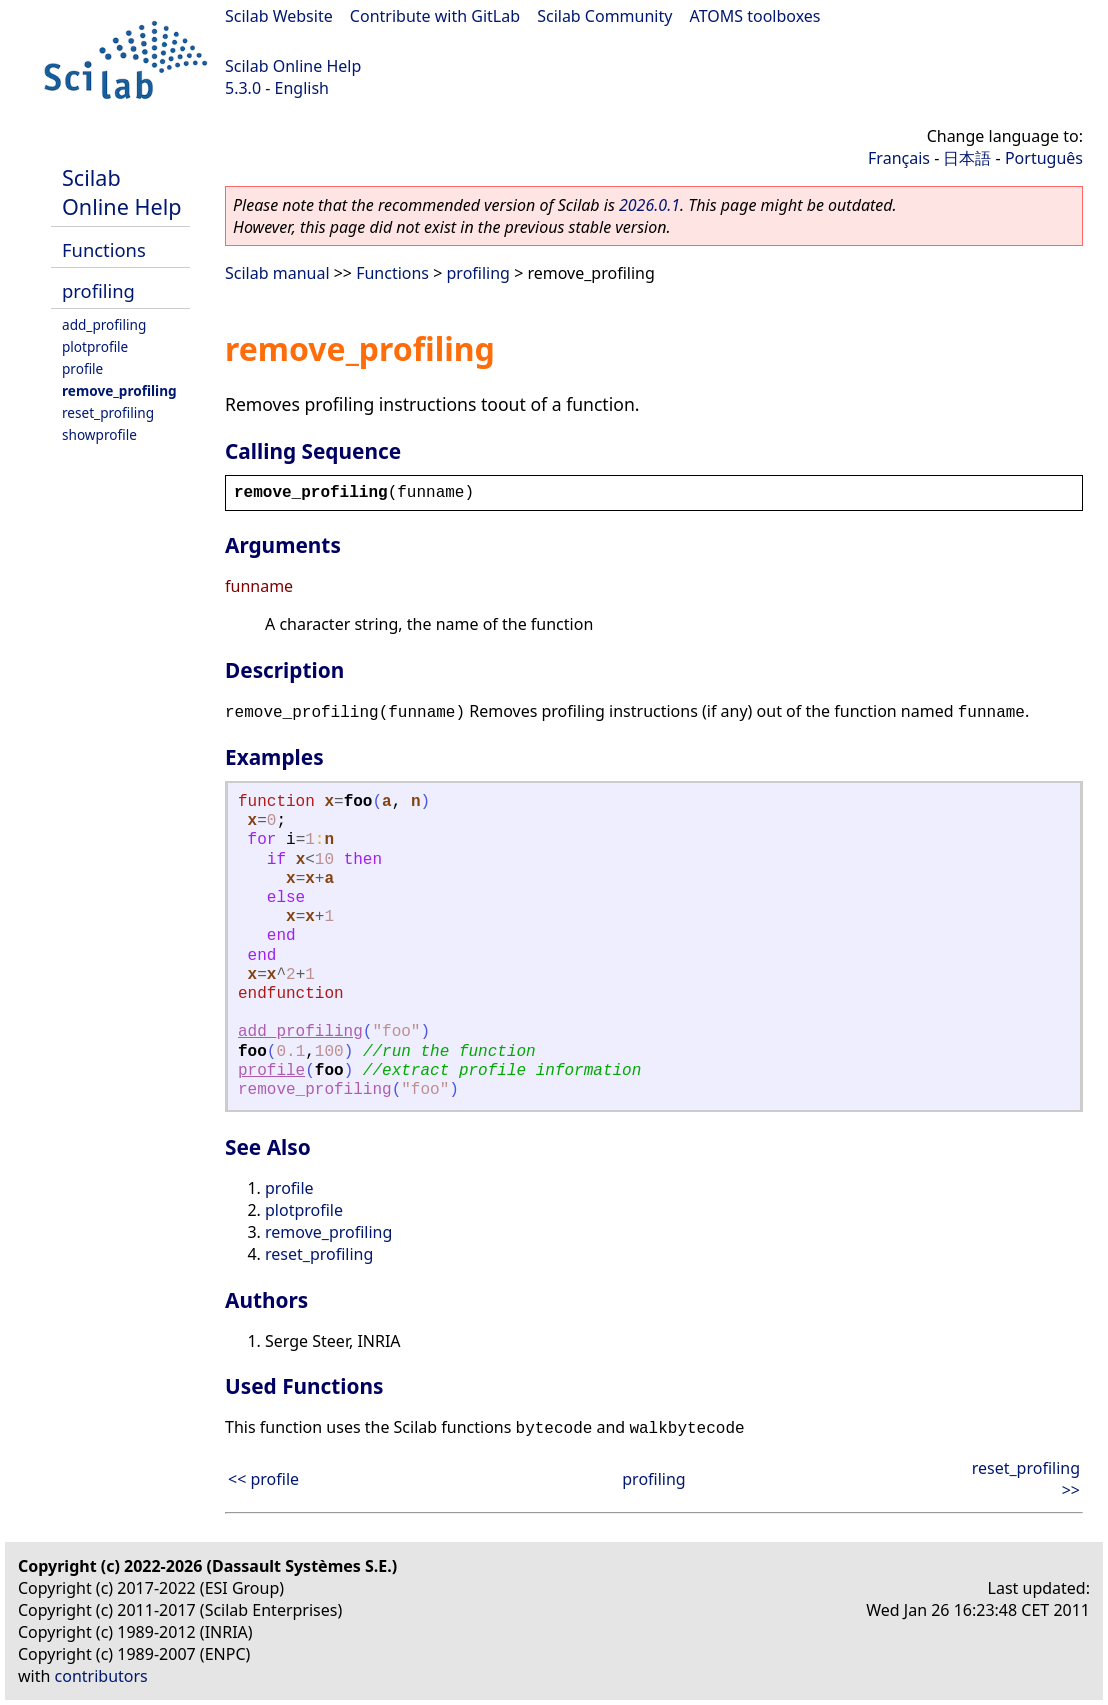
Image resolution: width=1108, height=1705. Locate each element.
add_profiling (104, 324)
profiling (98, 290)
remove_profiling (119, 390)
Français (899, 158)
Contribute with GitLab (435, 16)
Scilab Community (604, 16)
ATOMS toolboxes (755, 16)
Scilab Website (279, 16)
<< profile (263, 1479)
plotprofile (95, 346)
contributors (101, 1676)
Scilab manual (277, 273)
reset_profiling (108, 412)
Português (1044, 158)
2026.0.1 (649, 205)
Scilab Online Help (293, 66)
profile (82, 368)
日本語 (967, 158)
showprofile (99, 434)
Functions (104, 249)
